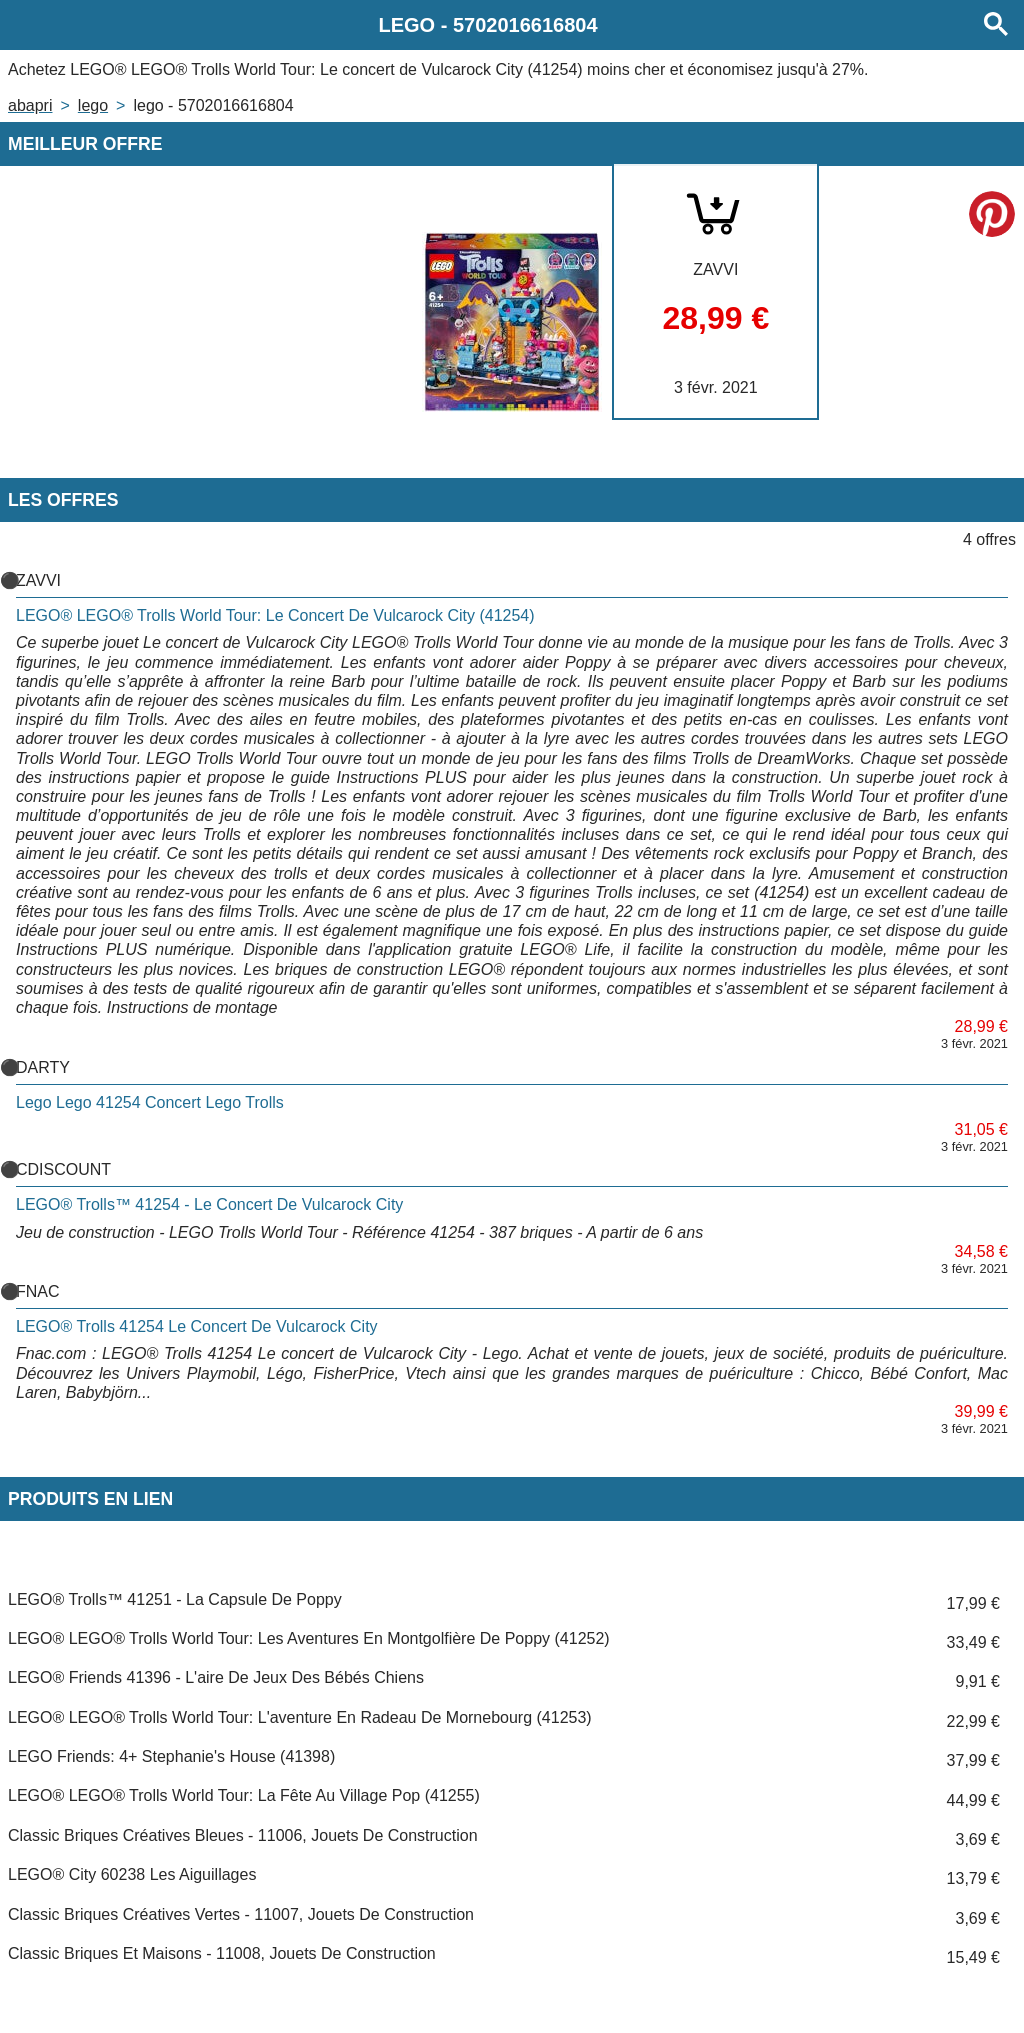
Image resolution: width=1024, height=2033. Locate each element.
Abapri (30, 105)
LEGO (93, 105)
